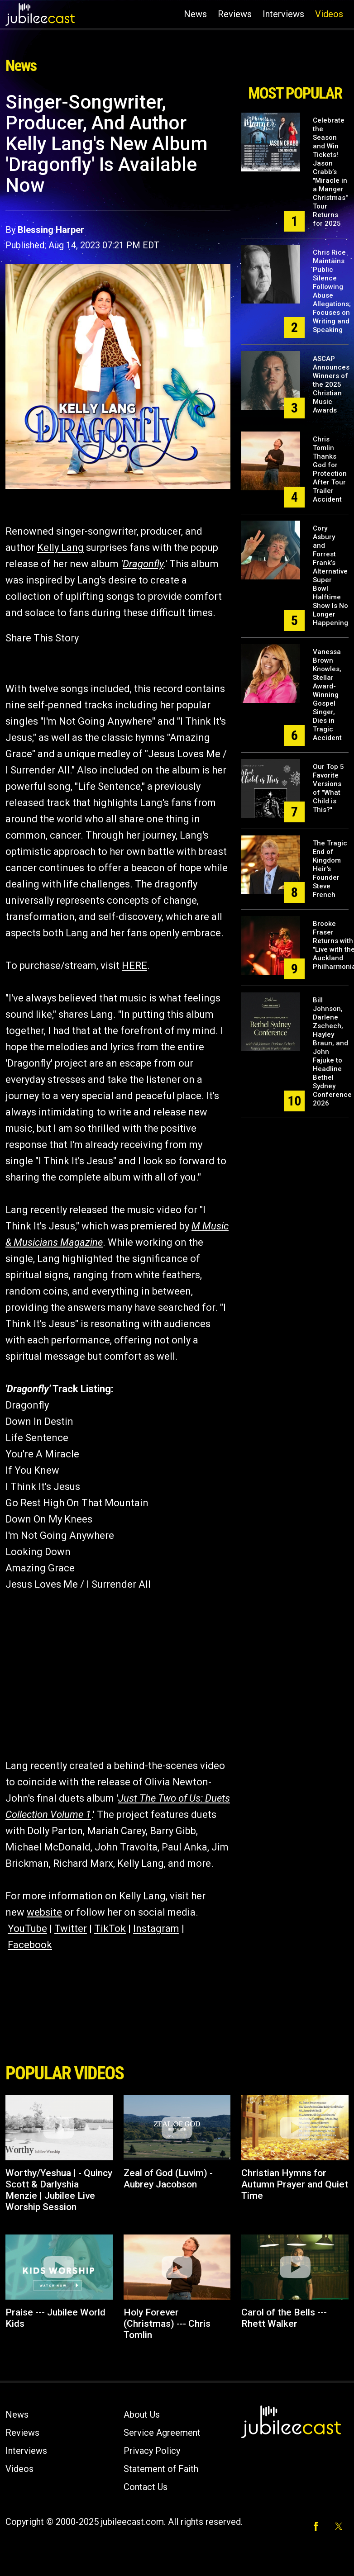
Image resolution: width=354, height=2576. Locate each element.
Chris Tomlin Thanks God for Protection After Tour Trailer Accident (330, 469)
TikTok (110, 1928)
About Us (142, 2414)
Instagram (156, 1928)
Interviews (283, 14)
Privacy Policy (152, 2450)
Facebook (30, 1944)
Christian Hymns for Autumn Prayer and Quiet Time (294, 2184)
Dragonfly (143, 563)
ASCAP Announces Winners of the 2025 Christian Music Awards (331, 384)
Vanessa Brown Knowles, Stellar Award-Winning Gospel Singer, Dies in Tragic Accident (327, 695)
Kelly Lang (60, 547)
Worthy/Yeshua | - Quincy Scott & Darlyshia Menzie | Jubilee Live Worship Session (58, 2190)
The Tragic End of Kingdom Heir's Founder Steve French (330, 869)
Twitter (70, 1928)
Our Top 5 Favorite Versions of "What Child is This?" (328, 788)
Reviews (235, 14)
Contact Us (145, 2486)
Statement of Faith (161, 2468)
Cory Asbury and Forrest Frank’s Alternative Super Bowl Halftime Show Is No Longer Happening (330, 575)
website (44, 1912)
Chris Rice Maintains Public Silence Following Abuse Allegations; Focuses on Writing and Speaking (332, 291)
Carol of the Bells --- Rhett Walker (284, 2318)
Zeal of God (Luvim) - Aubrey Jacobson (168, 2179)
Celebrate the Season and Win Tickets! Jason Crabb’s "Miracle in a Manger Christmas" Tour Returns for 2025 (330, 172)
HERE (134, 965)
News (195, 14)
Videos (329, 14)
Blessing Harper (51, 229)
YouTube (27, 1928)
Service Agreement (162, 2432)
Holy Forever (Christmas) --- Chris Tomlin (167, 2323)
